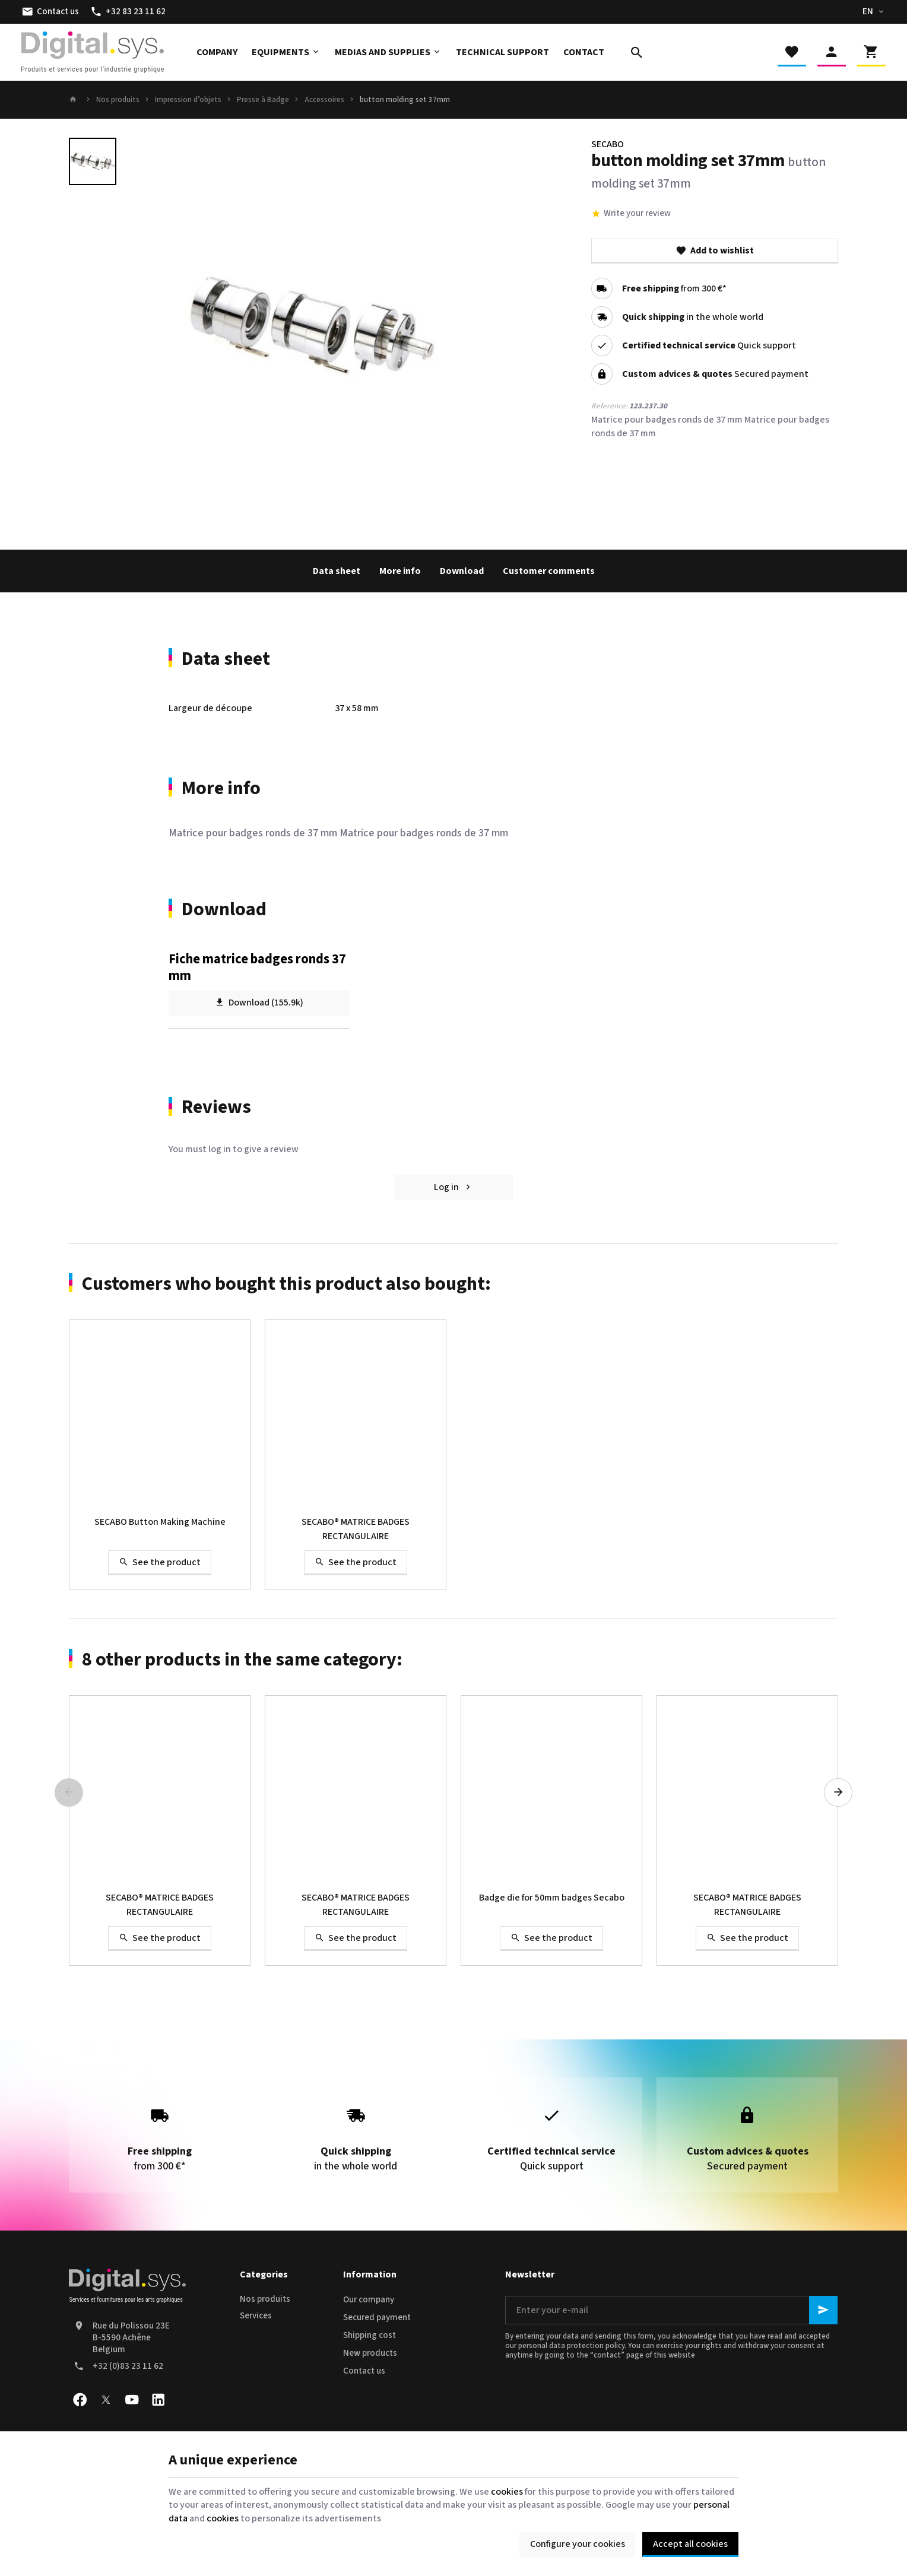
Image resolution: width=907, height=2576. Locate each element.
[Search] (637, 52)
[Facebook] (79, 2399)
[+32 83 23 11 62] (127, 12)
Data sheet (336, 571)
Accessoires (324, 99)
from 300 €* (674, 288)
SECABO (607, 144)
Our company (368, 2299)
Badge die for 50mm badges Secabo (551, 1897)
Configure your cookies (577, 2543)
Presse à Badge (263, 99)
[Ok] (823, 2310)
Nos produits (117, 99)
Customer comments (549, 571)
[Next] (838, 1792)
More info (400, 571)
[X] (105, 2399)
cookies (507, 2491)
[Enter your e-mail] (671, 2310)
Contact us (364, 2371)
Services (256, 2315)
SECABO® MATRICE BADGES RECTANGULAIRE (356, 1529)
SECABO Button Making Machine (160, 1521)
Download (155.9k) (258, 1002)
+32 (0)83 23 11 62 (128, 2366)
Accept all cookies (690, 2543)
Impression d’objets (188, 99)
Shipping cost (369, 2335)
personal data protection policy (571, 2345)
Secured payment (377, 2317)
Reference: (609, 406)
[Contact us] (50, 12)
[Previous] (69, 1792)
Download (462, 571)
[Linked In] (158, 2399)
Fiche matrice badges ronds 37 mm (257, 967)
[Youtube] (131, 2399)
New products (370, 2353)
